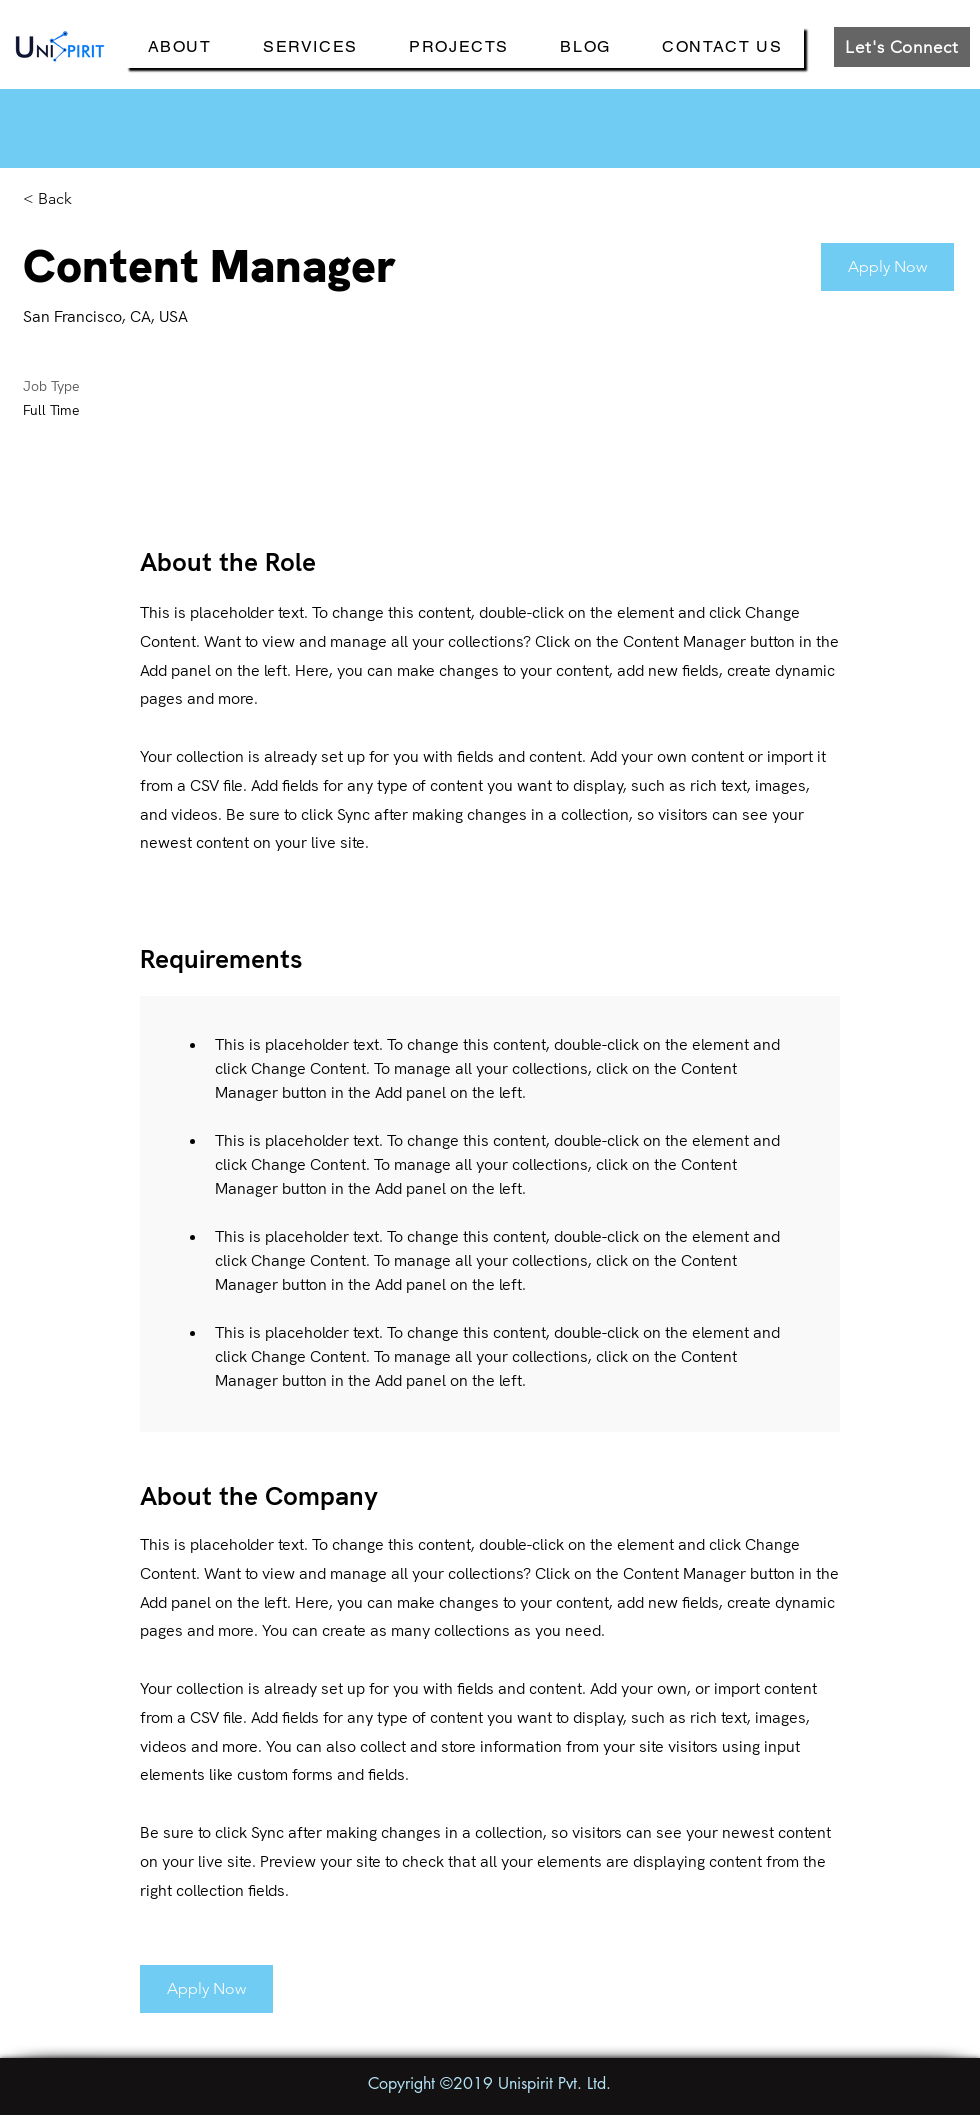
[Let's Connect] (902, 47)
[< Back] (94, 199)
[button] (887, 267)
